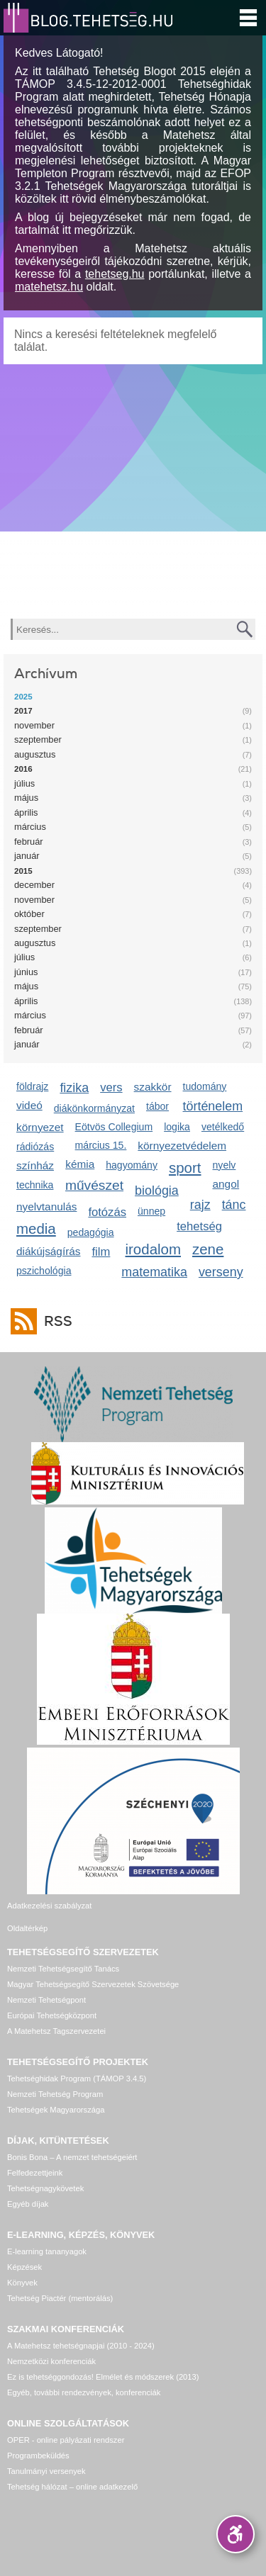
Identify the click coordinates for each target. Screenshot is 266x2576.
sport (185, 1167)
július (24, 783)
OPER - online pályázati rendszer (65, 2440)
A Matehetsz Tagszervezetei (56, 2031)
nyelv (224, 1165)
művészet (94, 1185)
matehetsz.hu (49, 287)
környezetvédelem (182, 1146)
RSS (54, 1321)
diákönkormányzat (94, 1108)
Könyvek (22, 2282)
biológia (157, 1190)
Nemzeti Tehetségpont (46, 2000)
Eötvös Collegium (114, 1126)
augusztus (34, 754)
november (34, 725)
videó (29, 1105)
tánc (234, 1205)
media (36, 1228)
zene (207, 1249)
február (28, 841)
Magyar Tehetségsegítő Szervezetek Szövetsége (93, 1984)
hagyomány (131, 1165)
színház (35, 1165)
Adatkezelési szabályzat (49, 1905)
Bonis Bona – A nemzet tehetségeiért (72, 2157)
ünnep (151, 1211)
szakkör (153, 1087)
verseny (221, 1272)
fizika (74, 1088)
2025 (23, 696)
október (29, 914)
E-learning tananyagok (47, 2251)
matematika (154, 1272)
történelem (213, 1106)
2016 (23, 769)
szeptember (38, 739)
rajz (200, 1205)
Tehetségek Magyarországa (55, 2109)
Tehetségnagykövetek (45, 2188)
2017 (23, 711)
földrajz (32, 1086)
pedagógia (90, 1232)
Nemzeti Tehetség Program (55, 2094)
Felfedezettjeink (34, 2173)
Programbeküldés (38, 2455)
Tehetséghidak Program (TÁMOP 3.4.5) (76, 2078)
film (101, 1252)
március (30, 826)
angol (226, 1184)
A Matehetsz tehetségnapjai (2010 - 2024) (81, 2345)
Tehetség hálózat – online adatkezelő (72, 2486)
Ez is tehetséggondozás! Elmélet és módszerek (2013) (103, 2377)
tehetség (199, 1226)
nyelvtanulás (46, 1206)
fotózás (107, 1212)
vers (111, 1087)
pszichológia (43, 1270)
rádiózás (35, 1146)
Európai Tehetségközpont (51, 2015)
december (34, 884)
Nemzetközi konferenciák (51, 2361)
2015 (23, 871)
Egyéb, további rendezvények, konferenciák (83, 2392)
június (26, 972)
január (27, 855)
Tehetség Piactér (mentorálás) (60, 2298)
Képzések (24, 2267)
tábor (157, 1106)
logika (177, 1126)
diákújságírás (48, 1251)
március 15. (101, 1145)
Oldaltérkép (27, 1928)
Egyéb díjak (27, 2204)
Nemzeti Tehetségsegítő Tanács (63, 1968)
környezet (40, 1127)
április (26, 812)
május (26, 797)
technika (34, 1185)
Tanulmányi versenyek (46, 2471)
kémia (79, 1164)
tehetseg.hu (115, 274)
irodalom (154, 1249)
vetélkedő (222, 1126)
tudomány (205, 1086)
